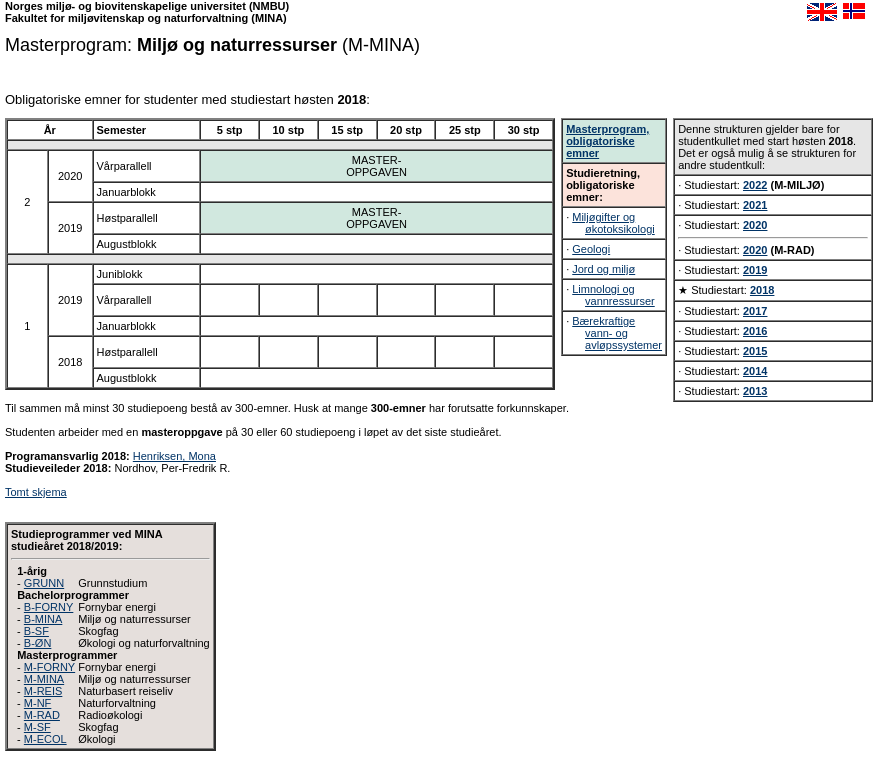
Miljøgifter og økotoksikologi (613, 223)
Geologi (591, 249)
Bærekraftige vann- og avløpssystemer (617, 333)
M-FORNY (49, 667)
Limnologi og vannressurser (613, 295)
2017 (755, 311)
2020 (755, 225)
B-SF (36, 631)
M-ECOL (45, 739)
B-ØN (38, 643)
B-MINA (43, 619)
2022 (755, 185)
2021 (755, 205)
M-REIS (43, 691)
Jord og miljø (603, 269)
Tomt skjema (36, 492)
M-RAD (42, 715)
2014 (755, 371)
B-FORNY (49, 607)
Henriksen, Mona (174, 456)
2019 (755, 270)
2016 (755, 331)
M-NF (38, 703)
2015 (755, 351)
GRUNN (44, 583)
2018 (762, 290)
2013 (755, 391)
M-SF (37, 727)
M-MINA (44, 679)
